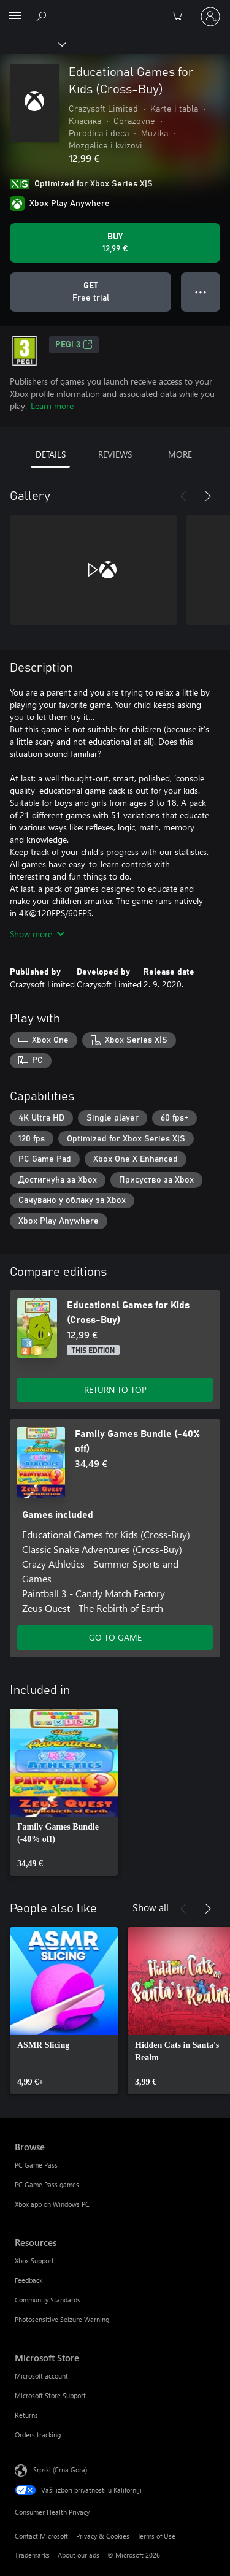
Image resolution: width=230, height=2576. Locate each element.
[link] (64, 1792)
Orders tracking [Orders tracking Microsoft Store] (38, 2435)
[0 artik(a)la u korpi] (181, 16)
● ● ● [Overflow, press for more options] (201, 291)
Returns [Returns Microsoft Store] (26, 2415)
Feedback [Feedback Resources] (28, 2280)
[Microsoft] (114, 9)
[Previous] (183, 496)
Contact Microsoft (41, 2536)
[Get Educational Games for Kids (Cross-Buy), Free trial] (90, 292)
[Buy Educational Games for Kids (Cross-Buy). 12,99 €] (115, 243)
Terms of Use (156, 2536)
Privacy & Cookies (102, 2536)
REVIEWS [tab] (115, 454)
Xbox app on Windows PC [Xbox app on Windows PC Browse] (52, 2204)
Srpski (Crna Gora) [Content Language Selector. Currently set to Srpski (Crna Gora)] (60, 2470)
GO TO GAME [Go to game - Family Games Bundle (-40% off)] (115, 1637)
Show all (150, 1907)
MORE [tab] (180, 454)
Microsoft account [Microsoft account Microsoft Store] (41, 2376)
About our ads (78, 2555)
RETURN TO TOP (115, 1389)
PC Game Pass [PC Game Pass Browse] (36, 2165)
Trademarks (32, 2555)
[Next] (208, 496)
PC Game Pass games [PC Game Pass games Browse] (47, 2184)
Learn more (52, 406)
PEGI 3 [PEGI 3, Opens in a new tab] (74, 345)
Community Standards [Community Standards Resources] (47, 2300)
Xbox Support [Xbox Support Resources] (34, 2260)
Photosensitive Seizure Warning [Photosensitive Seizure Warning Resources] (62, 2319)
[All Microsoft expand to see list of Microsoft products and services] (15, 16)
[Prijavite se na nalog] (210, 16)
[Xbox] (32, 43)
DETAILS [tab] (51, 454)
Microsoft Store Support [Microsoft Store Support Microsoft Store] (50, 2395)
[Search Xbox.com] (43, 16)
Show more (37, 934)
